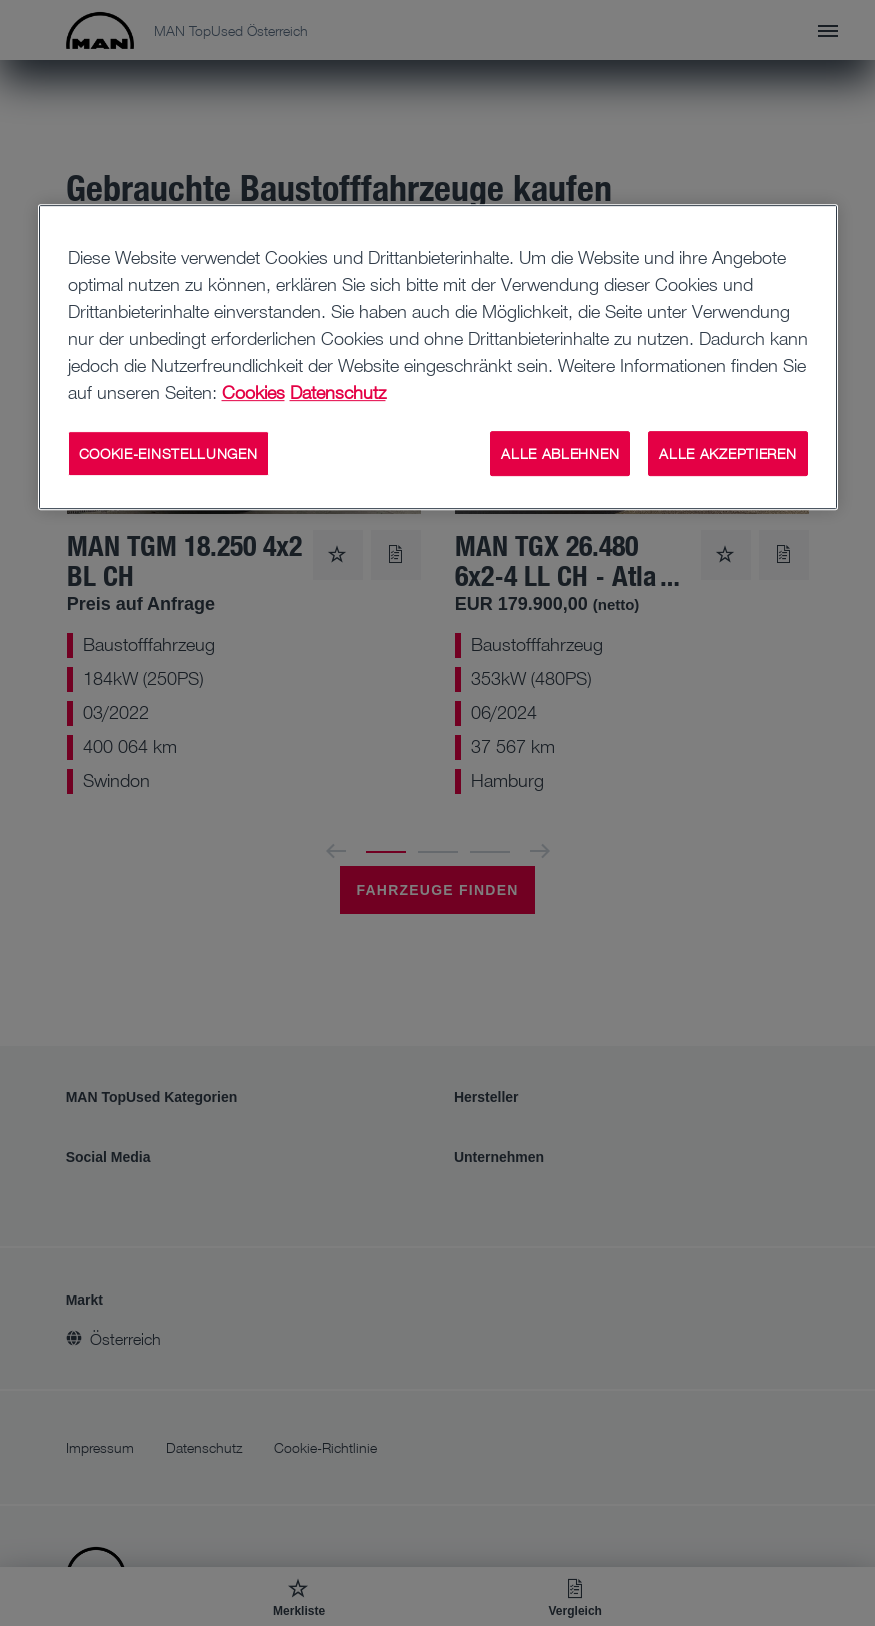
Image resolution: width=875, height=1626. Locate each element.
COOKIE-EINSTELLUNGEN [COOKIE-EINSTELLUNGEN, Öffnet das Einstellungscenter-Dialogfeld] (168, 453)
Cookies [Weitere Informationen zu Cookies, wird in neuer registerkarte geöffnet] (253, 392)
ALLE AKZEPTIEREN (727, 453)
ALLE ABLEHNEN (560, 453)
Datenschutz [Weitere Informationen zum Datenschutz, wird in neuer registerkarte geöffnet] (338, 392)
